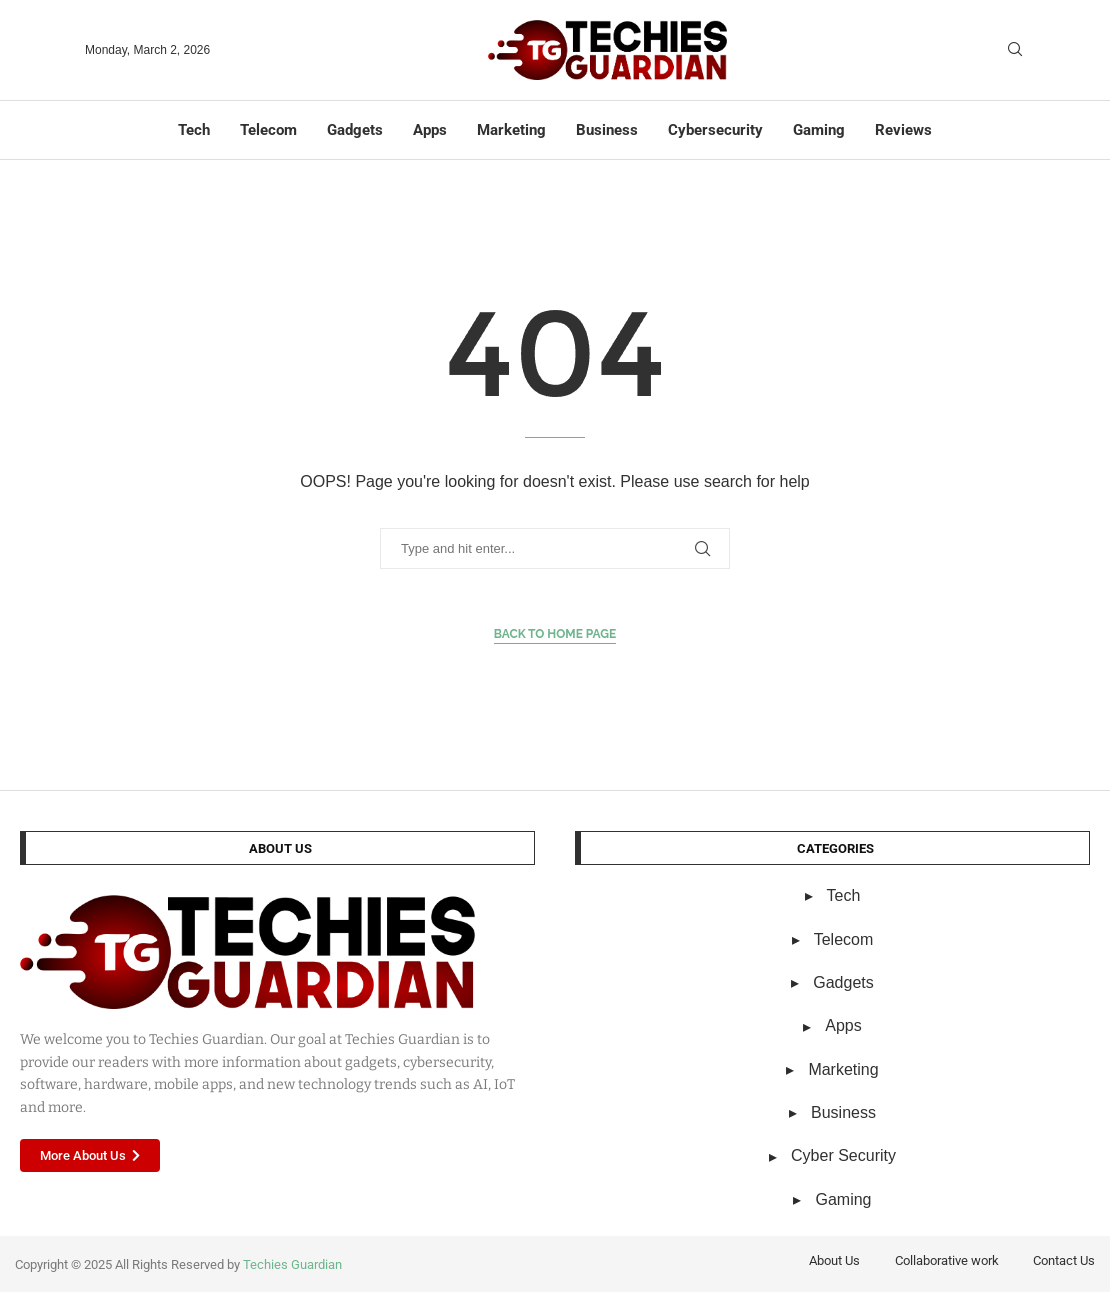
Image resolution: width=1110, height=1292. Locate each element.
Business (607, 130)
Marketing (511, 130)
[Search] (1015, 50)
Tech (194, 130)
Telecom (268, 130)
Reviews (903, 130)
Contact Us (1064, 1260)
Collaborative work (947, 1260)
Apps (430, 130)
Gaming (819, 130)
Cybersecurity (715, 130)
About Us (834, 1260)
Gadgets (355, 130)
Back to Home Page (555, 634)
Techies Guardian (292, 1264)
